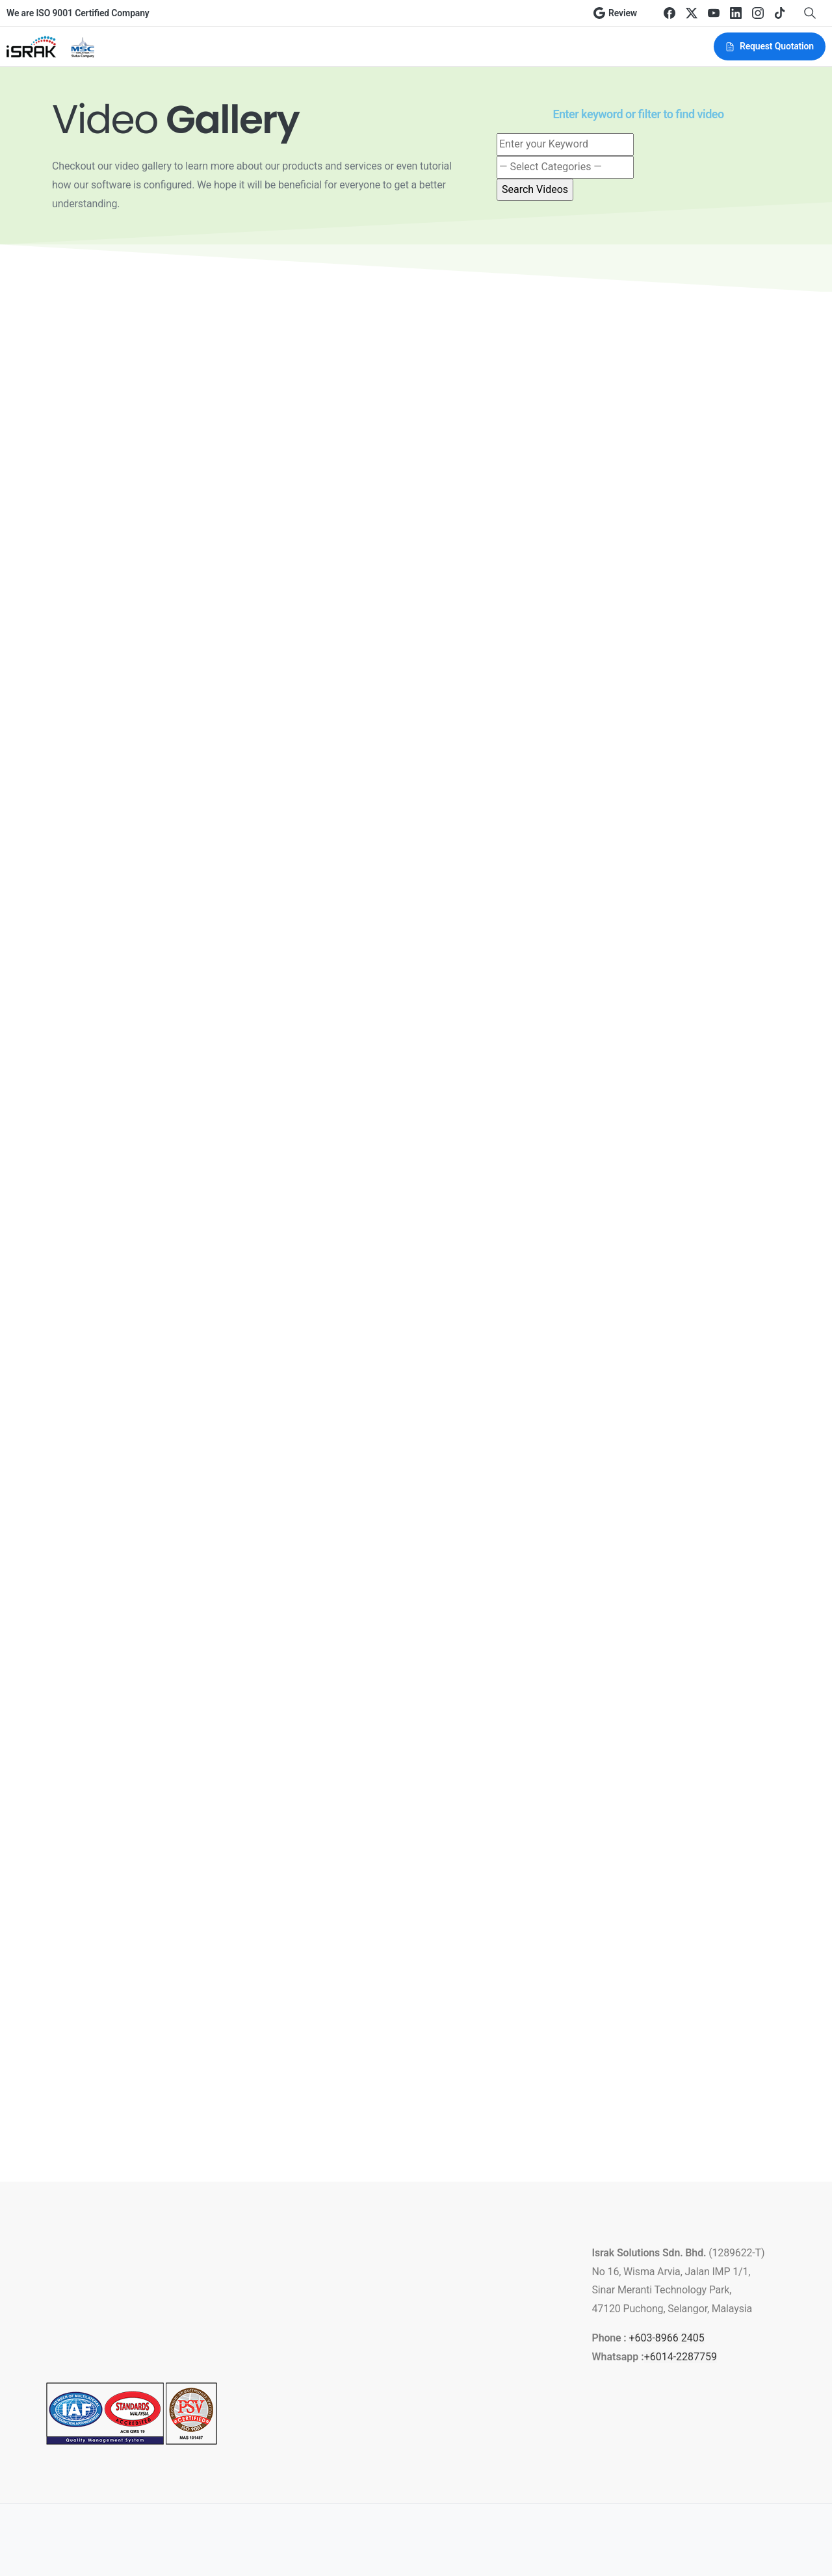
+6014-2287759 (680, 2357)
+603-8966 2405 (666, 2338)
